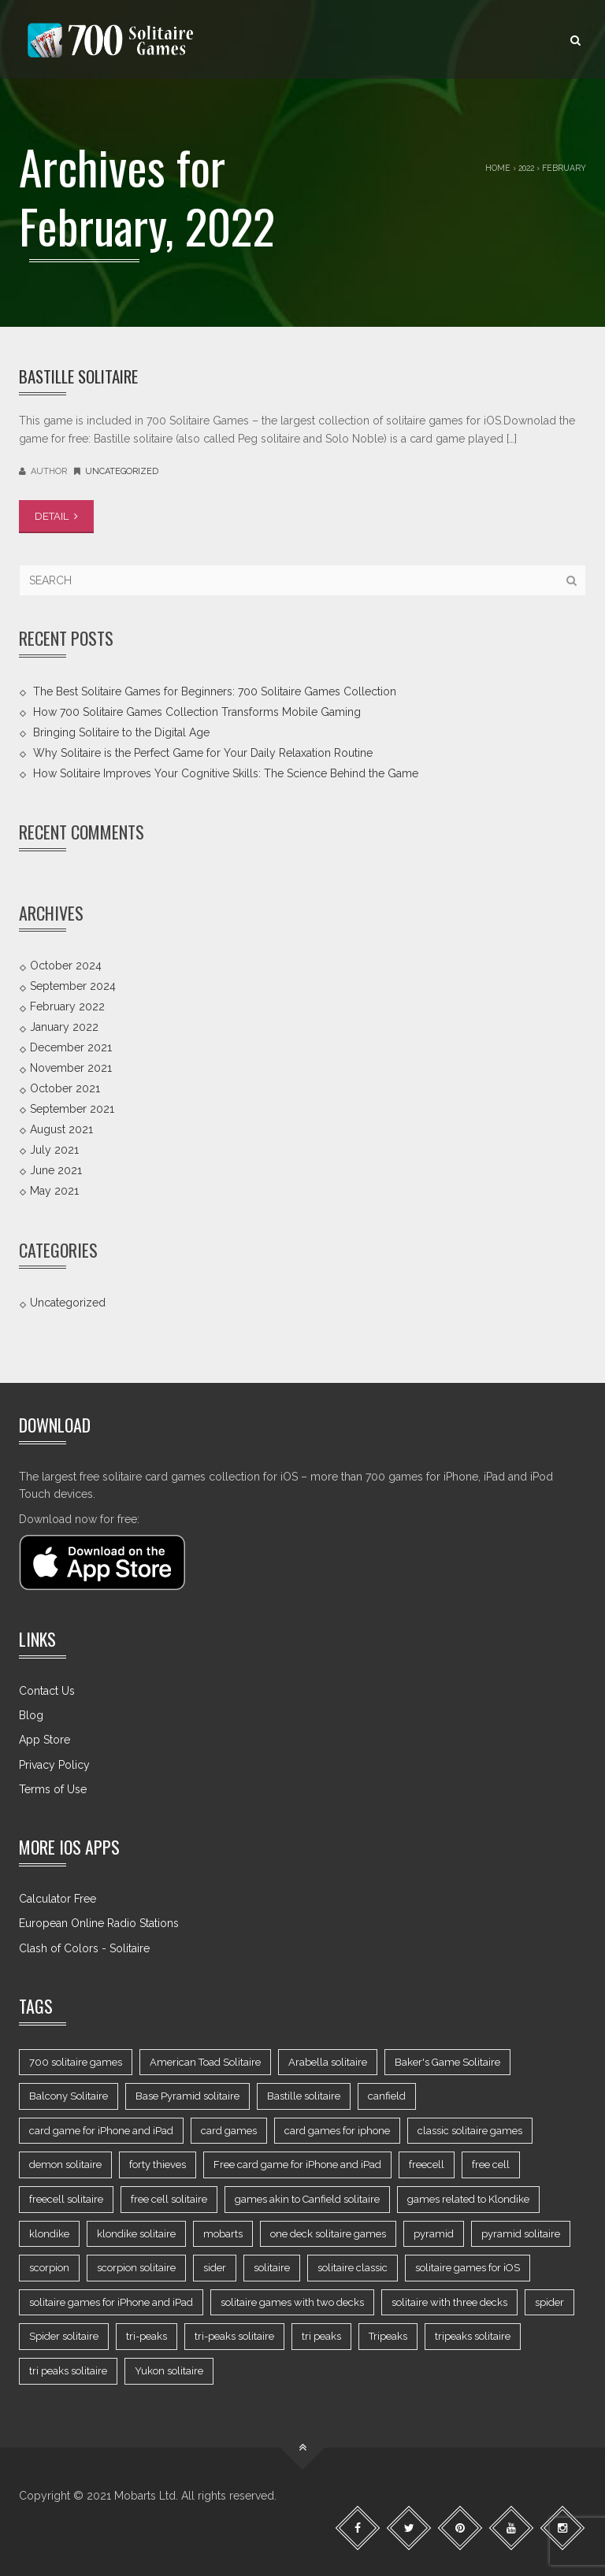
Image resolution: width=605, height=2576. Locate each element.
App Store (44, 1739)
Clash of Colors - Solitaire (84, 1948)
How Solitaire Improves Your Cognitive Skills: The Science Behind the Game (225, 772)
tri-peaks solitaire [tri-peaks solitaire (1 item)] (234, 2336)
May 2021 (54, 1190)
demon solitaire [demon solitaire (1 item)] (65, 2164)
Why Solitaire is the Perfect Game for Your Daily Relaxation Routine (203, 752)
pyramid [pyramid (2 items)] (434, 2234)
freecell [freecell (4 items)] (426, 2164)
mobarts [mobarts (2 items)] (223, 2234)
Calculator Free (57, 1898)
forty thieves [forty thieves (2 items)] (157, 2164)
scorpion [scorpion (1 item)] (49, 2268)
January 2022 (64, 1027)
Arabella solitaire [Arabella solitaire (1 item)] (327, 2062)
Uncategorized (121, 471)
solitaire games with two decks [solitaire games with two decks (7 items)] (292, 2302)
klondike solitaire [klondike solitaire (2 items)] (136, 2234)
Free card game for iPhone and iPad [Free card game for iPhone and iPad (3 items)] (297, 2164)
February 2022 (67, 1006)
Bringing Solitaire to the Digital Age (121, 731)
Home (497, 167)
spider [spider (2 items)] (549, 2302)
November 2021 (71, 1068)
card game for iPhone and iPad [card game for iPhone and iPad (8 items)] (101, 2131)
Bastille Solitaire (78, 376)
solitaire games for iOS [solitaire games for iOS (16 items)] (467, 2268)
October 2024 (66, 965)
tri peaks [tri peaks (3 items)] (321, 2336)
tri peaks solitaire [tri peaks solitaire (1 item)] (68, 2371)
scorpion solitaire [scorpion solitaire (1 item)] (136, 2268)
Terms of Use (53, 1789)
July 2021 (54, 1149)
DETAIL (56, 516)
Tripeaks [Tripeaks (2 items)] (388, 2336)
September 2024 (73, 986)
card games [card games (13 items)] (229, 2131)
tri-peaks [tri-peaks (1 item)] (146, 2336)
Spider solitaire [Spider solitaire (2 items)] (63, 2336)
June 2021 (56, 1170)
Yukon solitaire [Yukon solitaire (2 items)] (169, 2371)
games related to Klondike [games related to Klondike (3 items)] (468, 2199)
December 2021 (71, 1047)
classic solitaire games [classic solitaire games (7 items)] (470, 2131)
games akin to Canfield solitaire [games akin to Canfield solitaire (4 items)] (307, 2199)
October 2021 (65, 1088)
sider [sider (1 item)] (214, 2268)
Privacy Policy (54, 1765)
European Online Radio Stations (99, 1923)
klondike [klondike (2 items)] (49, 2234)
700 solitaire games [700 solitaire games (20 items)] (75, 2062)
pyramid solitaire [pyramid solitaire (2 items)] (520, 2234)
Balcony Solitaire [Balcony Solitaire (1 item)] (68, 2096)
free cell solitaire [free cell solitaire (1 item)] (169, 2199)
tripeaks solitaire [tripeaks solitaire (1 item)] (472, 2336)
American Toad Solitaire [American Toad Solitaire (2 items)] (205, 2062)
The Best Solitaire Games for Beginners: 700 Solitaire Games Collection (214, 690)
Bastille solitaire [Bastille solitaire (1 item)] (303, 2096)
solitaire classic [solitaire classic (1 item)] (352, 2268)
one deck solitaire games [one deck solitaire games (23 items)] (328, 2234)
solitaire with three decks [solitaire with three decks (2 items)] (449, 2302)
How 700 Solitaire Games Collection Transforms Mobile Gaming (197, 711)
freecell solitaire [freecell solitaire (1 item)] (66, 2199)
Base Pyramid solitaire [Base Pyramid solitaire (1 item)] (187, 2096)
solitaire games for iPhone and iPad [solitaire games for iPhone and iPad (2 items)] (111, 2302)
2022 (526, 167)
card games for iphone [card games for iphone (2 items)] (337, 2131)
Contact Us (47, 1691)
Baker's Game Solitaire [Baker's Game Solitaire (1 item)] (447, 2062)
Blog (31, 1715)
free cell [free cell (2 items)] (491, 2164)
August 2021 (61, 1129)
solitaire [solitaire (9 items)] (272, 2268)
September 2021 (72, 1109)
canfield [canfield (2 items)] (387, 2096)
